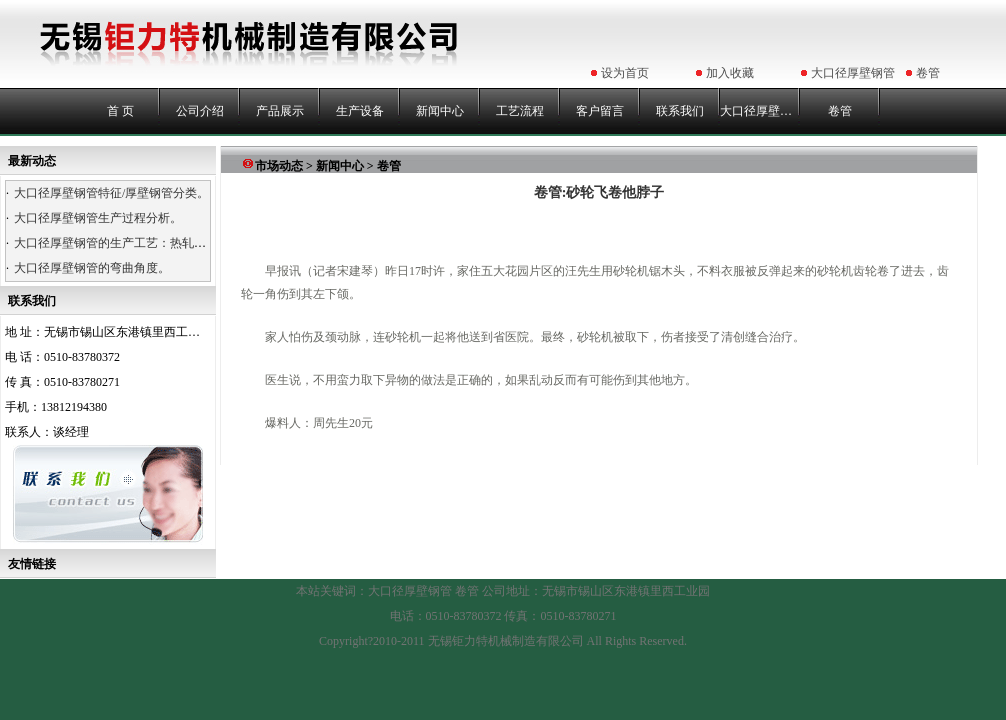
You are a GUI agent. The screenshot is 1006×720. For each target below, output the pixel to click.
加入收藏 (730, 73)
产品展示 (280, 111)
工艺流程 (520, 111)
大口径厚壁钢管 (853, 73)
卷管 (928, 73)
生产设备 (360, 111)
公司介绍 (200, 111)
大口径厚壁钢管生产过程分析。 (98, 218)
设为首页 (625, 73)
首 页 (120, 111)
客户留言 (600, 111)
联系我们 (680, 111)
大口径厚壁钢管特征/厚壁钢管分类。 (111, 193)
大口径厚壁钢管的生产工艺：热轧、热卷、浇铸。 (146, 243)
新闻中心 (440, 111)
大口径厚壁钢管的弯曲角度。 (92, 268)
